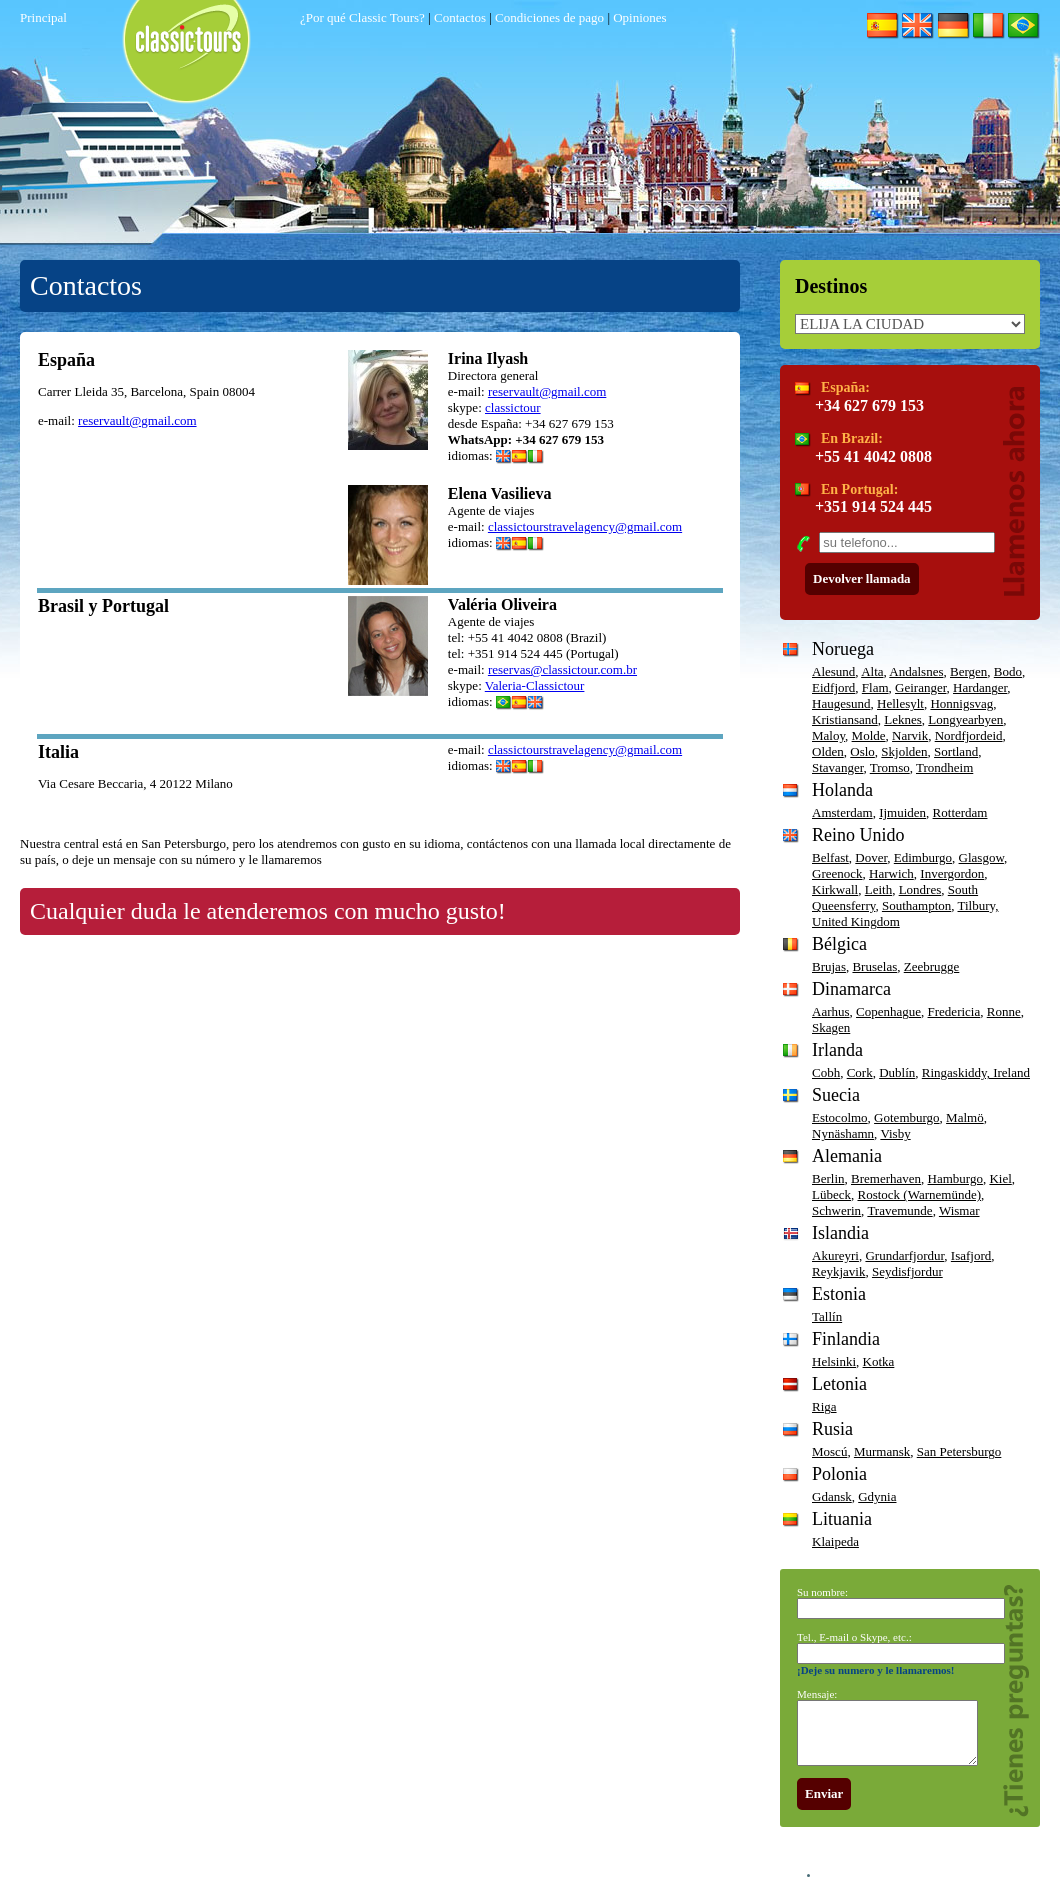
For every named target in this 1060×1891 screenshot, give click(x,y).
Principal (43, 17)
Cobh (826, 1072)
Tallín (827, 1316)
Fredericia (954, 1011)
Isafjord (971, 1255)
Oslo (862, 751)
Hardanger (980, 687)
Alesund (833, 671)
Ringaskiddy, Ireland (976, 1072)
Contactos (460, 17)
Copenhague (888, 1011)
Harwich (891, 873)
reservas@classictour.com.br (562, 669)
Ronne (1004, 1011)
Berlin (828, 1178)
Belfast (830, 857)
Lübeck (831, 1194)
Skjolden (904, 751)
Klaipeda (835, 1541)
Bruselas (874, 966)
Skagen (831, 1027)
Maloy (828, 735)
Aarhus (831, 1011)
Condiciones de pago (549, 17)
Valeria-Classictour (535, 685)
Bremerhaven (886, 1178)
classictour (513, 407)
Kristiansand (845, 719)
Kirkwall (835, 889)
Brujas (829, 966)
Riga (824, 1406)
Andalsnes (916, 671)
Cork (860, 1072)
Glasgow (981, 857)
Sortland (956, 751)
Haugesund (841, 703)
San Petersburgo (959, 1451)
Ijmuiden (902, 812)
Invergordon (952, 873)
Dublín (897, 1072)
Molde (869, 735)
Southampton (916, 905)
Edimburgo (923, 857)
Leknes (903, 719)
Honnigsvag (961, 703)
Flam (875, 687)
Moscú (829, 1451)
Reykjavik (838, 1271)
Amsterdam (842, 812)
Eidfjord (833, 687)
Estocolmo (840, 1117)
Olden (828, 751)
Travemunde (899, 1210)
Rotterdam (960, 812)
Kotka (879, 1361)
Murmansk (882, 1451)
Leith (878, 889)
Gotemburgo (906, 1117)
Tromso (890, 767)
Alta (872, 671)
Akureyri (835, 1255)
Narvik (910, 735)
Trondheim (944, 767)
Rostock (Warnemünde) (919, 1194)
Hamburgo (955, 1178)
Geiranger (920, 687)
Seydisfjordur (907, 1271)
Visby (895, 1133)
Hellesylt (900, 703)
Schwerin (836, 1210)
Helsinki (834, 1361)
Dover (871, 857)
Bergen (968, 671)
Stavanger (837, 767)
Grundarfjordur (904, 1255)
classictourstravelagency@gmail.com (585, 526)
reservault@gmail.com (137, 420)
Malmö (965, 1117)
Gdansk (832, 1496)
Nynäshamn (843, 1133)
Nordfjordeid (969, 735)
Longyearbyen (965, 719)
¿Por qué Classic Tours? (362, 17)
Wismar (959, 1210)
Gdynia (877, 1496)
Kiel (1000, 1178)
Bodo (1008, 671)
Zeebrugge (932, 966)
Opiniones (639, 17)
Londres (920, 889)
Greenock (837, 873)
